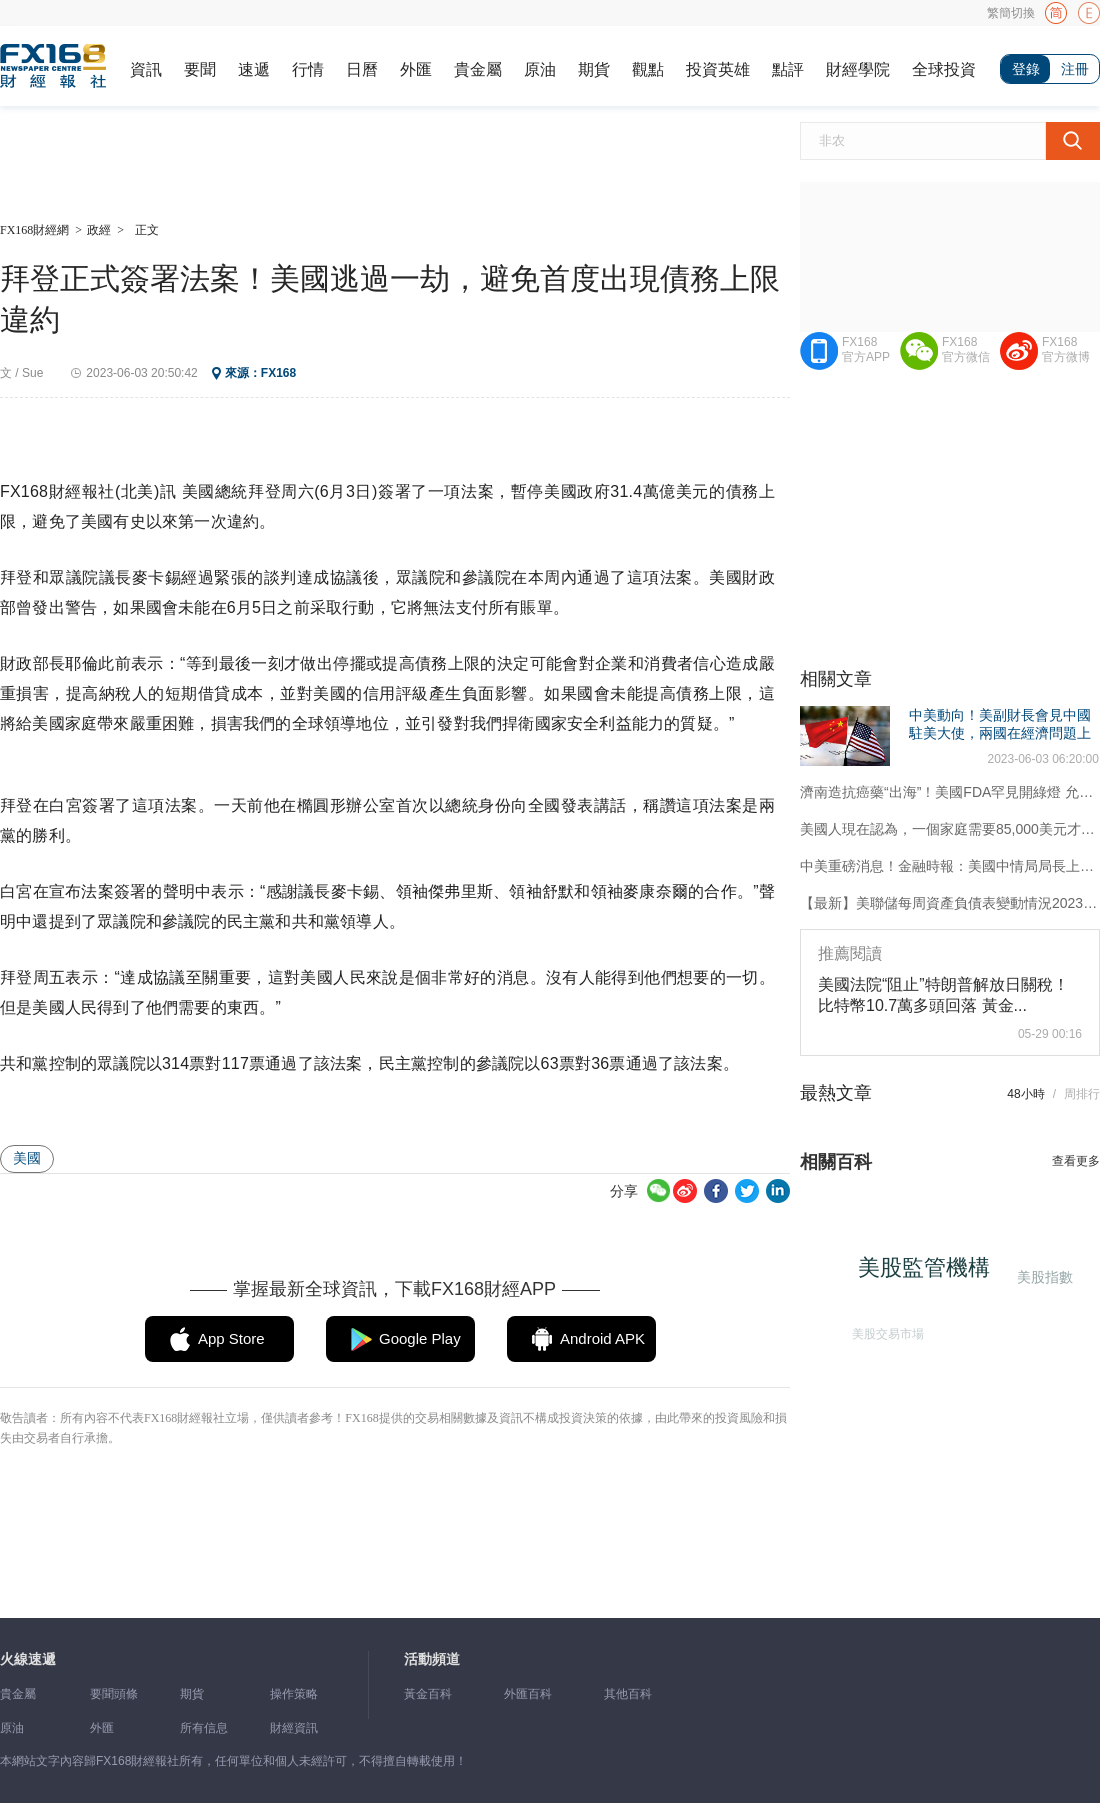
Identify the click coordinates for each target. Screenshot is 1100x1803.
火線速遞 (28, 1659)
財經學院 (858, 69)
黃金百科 (428, 1694)
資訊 (146, 69)
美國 (27, 1158)
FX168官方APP (866, 349)
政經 (99, 230)
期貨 (594, 69)
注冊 (1075, 69)
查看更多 (1076, 1161)
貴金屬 (478, 69)
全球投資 (944, 69)
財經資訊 (294, 1728)
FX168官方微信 (966, 349)
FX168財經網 (34, 230)
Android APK (602, 1338)
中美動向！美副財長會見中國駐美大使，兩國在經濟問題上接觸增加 (1000, 733)
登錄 (1026, 69)
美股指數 (1043, 1276)
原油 (540, 69)
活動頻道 (432, 1659)
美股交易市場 (884, 1330)
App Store (231, 1338)
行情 (308, 69)
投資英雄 (718, 69)
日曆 (362, 69)
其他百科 (628, 1694)
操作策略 (294, 1694)
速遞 (254, 69)
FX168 (278, 373)
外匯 (416, 69)
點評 (788, 69)
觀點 (648, 69)
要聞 (200, 69)
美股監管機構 (930, 1273)
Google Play (420, 1338)
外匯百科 (528, 1694)
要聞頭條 (114, 1694)
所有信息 (204, 1728)
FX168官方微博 (1066, 349)
